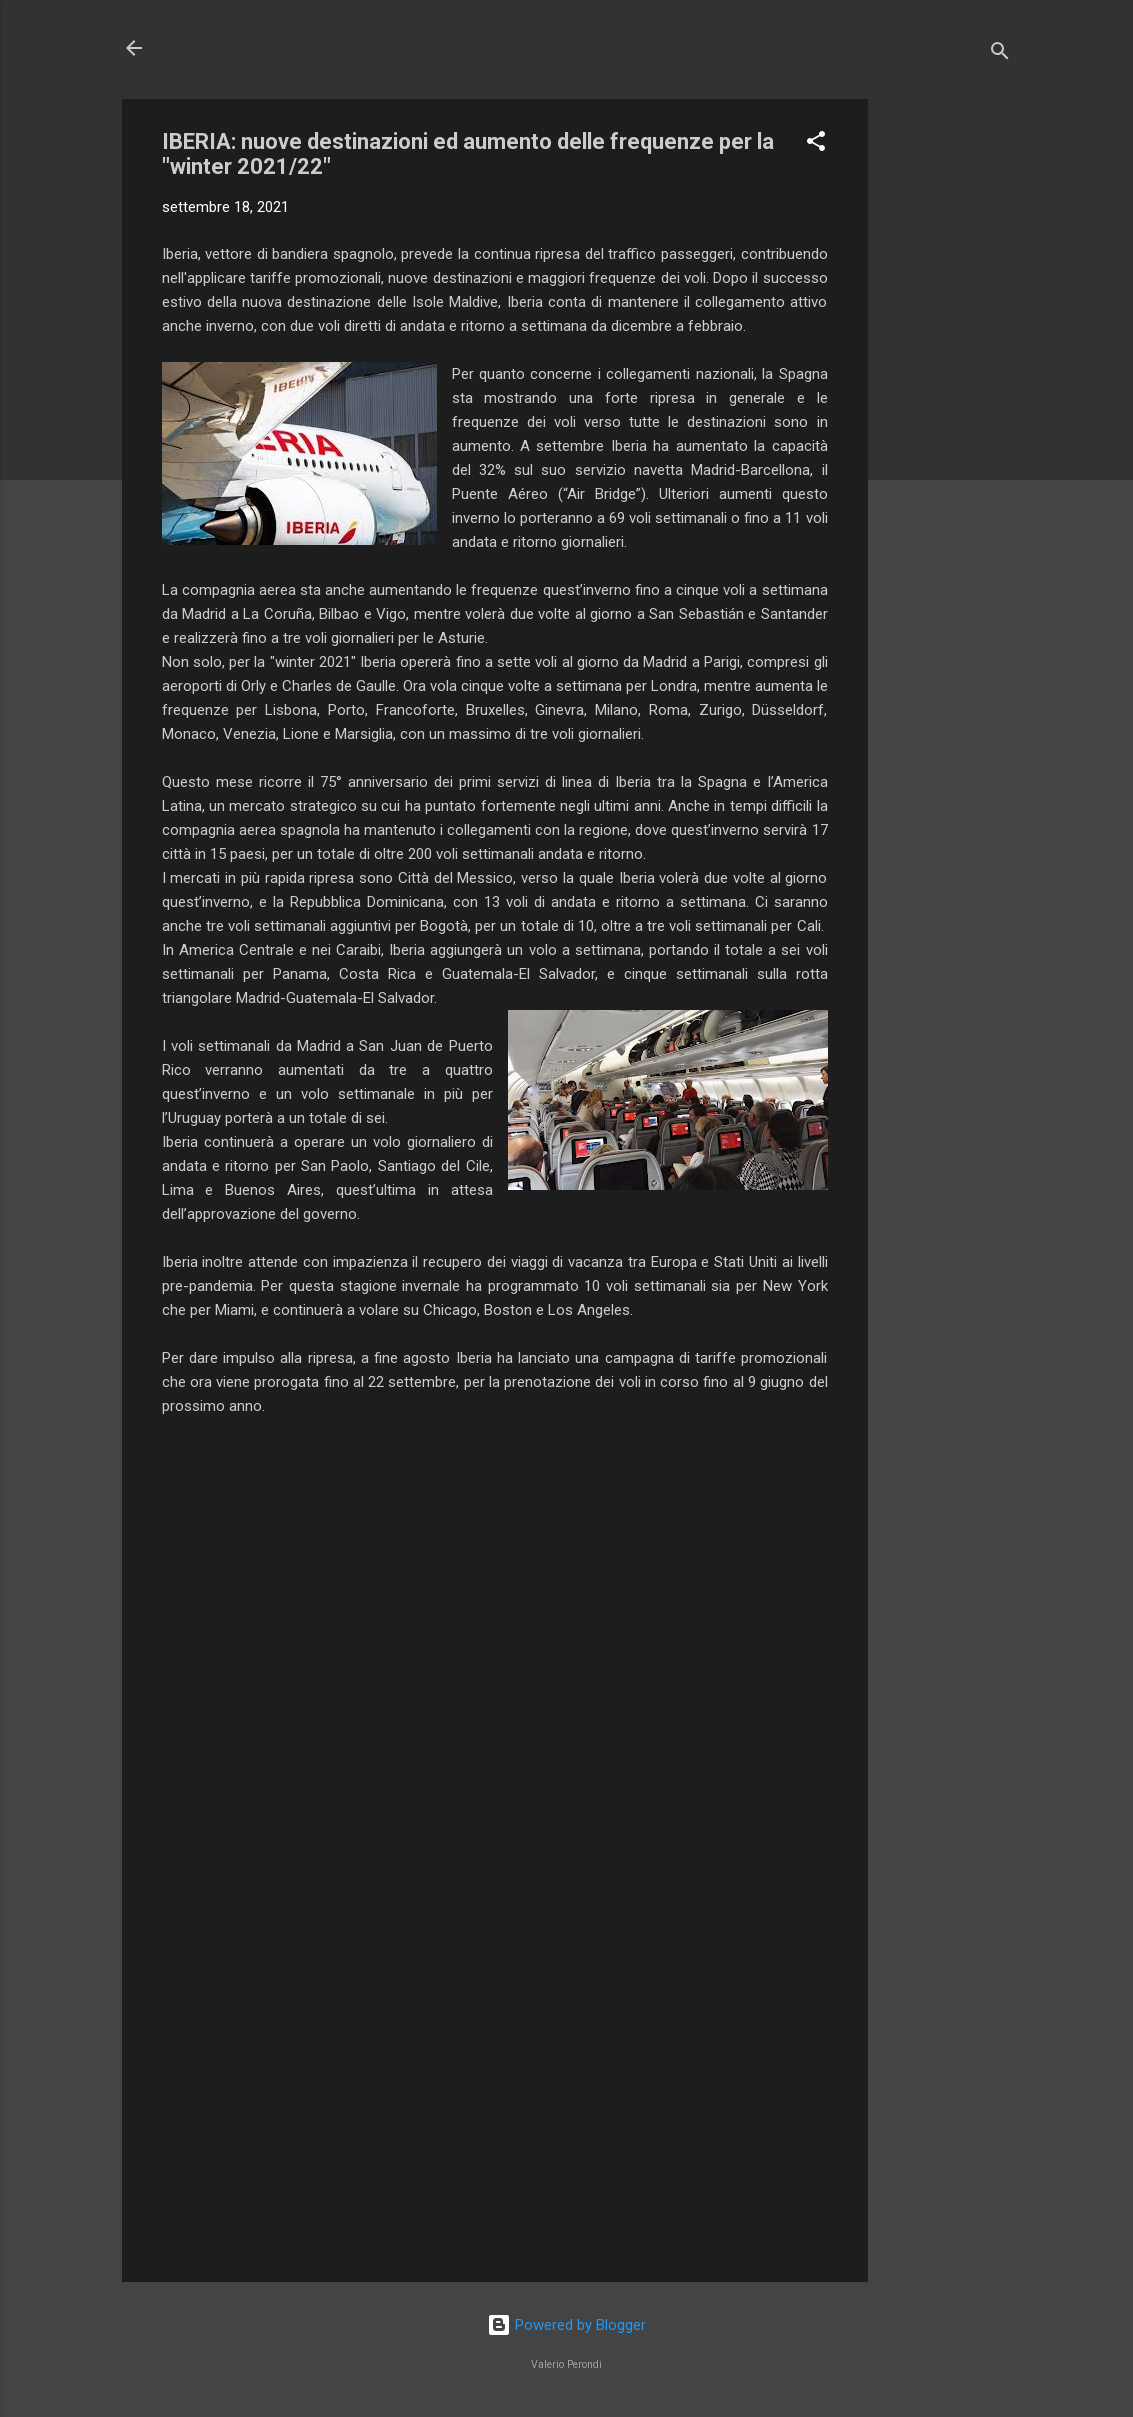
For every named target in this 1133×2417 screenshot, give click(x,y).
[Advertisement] (948, 399)
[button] (816, 144)
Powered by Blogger (566, 2325)
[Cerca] (1000, 54)
